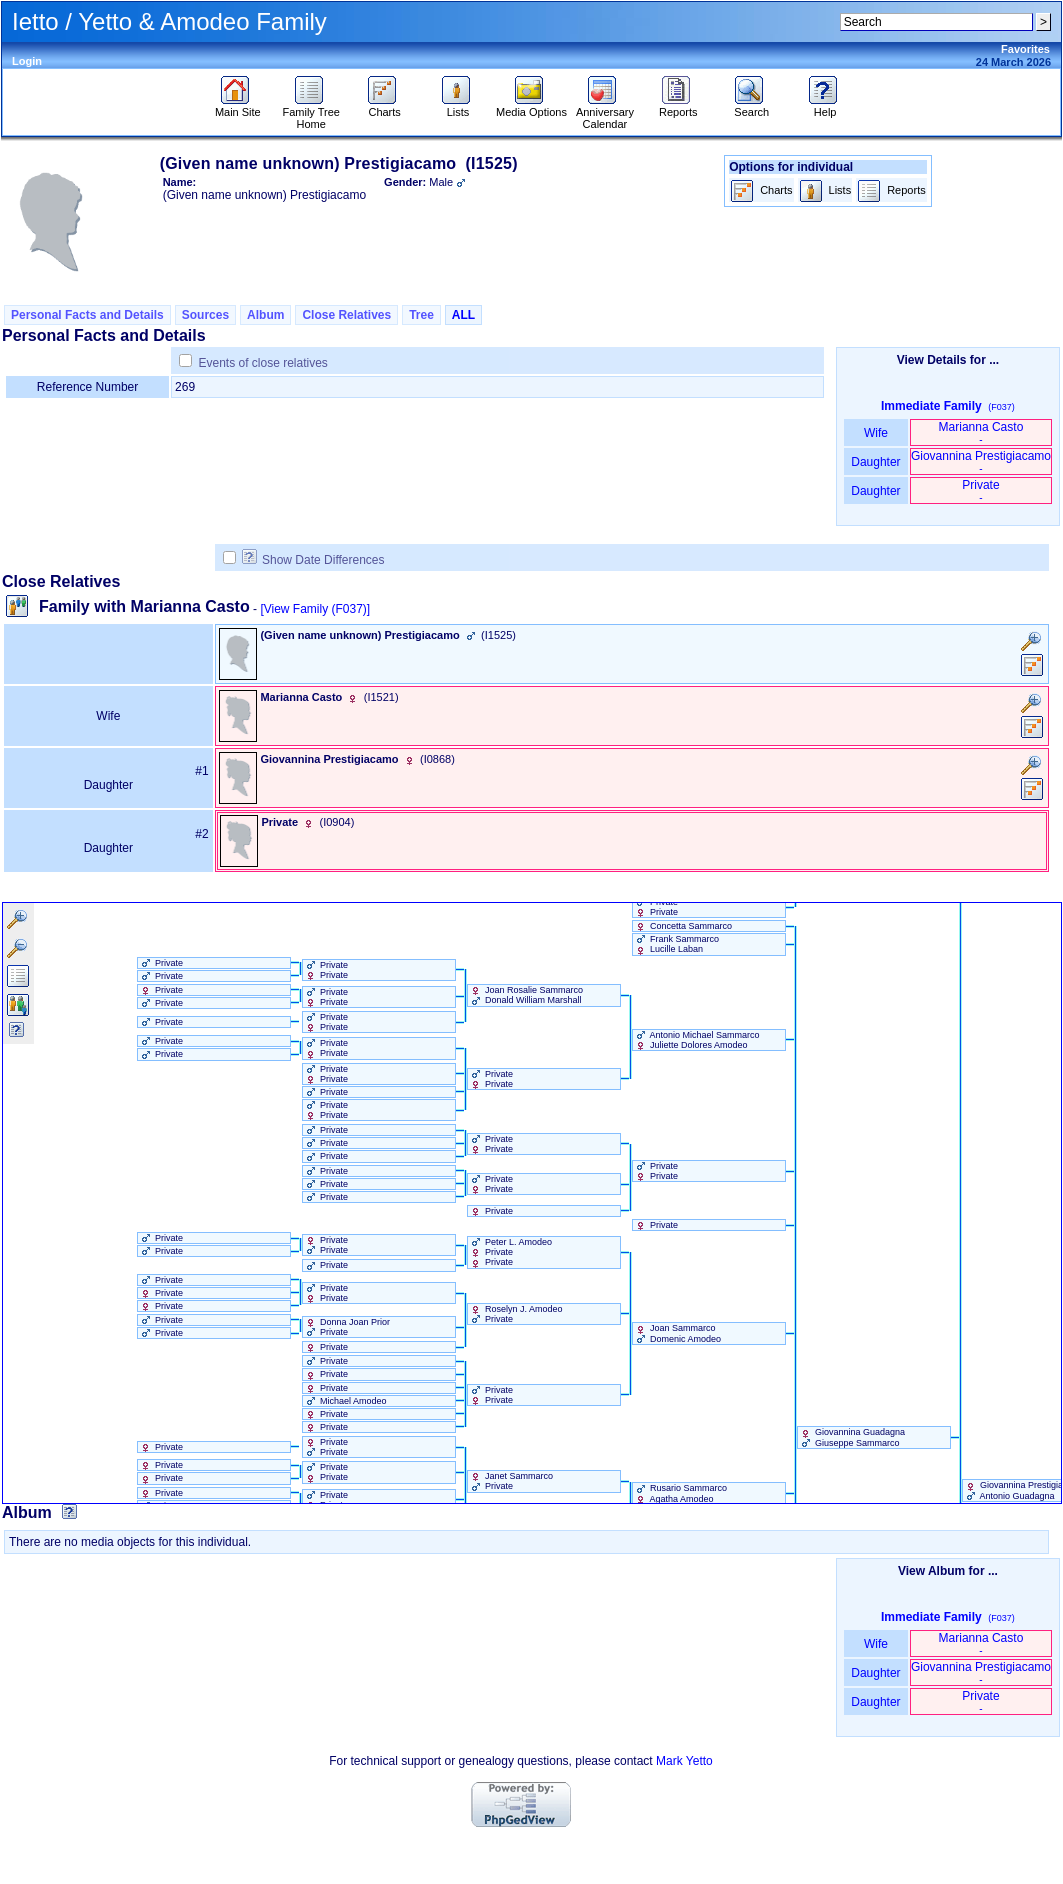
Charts (384, 107)
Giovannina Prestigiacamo (981, 461)
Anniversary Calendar (605, 113)
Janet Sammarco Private (511, 1481)
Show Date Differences (313, 560)
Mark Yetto (684, 1761)
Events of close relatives (262, 363)
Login (27, 61)
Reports (678, 107)
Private (980, 490)
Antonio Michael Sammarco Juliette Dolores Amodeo (696, 1040)
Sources (205, 315)
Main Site (238, 107)
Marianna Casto (981, 432)
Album (265, 315)
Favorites (1025, 49)
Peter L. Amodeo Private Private (510, 1252)
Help (825, 107)
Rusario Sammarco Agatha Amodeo (680, 1493)
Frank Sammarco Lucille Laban (676, 944)
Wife (876, 433)
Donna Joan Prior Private (347, 1327)
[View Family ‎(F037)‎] (315, 609)
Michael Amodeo (345, 1401)
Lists (458, 107)
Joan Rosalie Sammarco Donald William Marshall (526, 995)
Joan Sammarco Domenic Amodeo (677, 1333)
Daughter (876, 462)
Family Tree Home (310, 113)
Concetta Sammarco (683, 926)
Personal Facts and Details (87, 315)
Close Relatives (346, 315)
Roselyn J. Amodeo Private (515, 1314)
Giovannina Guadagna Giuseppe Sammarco (852, 1437)
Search (751, 107)
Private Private (656, 907)
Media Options (531, 107)
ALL (463, 315)
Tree (421, 315)
